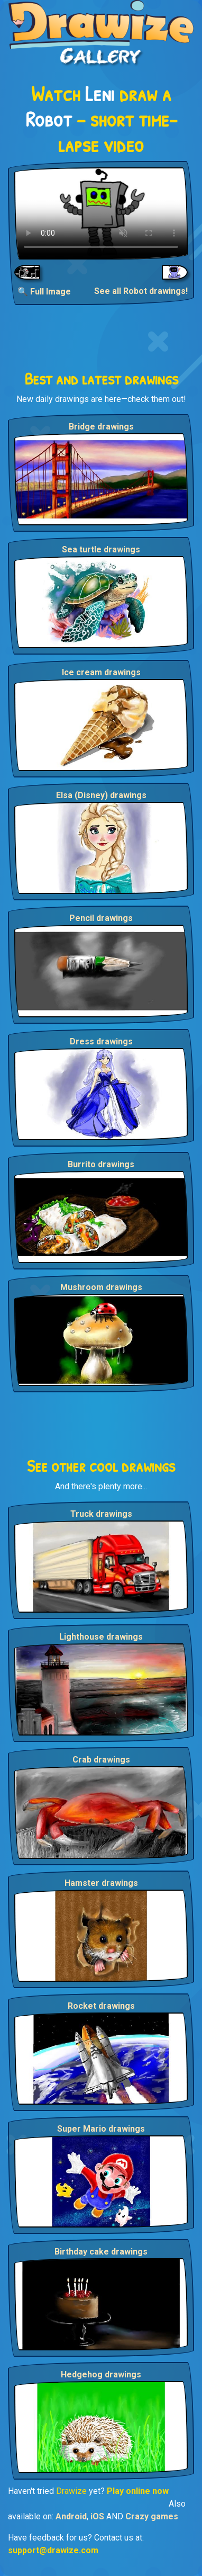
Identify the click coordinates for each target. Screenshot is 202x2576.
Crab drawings (101, 1760)
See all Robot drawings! (141, 291)
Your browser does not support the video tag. (101, 213)
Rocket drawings (101, 2006)
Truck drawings (101, 1514)
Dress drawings (101, 1041)
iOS (97, 2516)
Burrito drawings (101, 1164)
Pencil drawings (101, 918)
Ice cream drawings (101, 672)
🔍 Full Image (44, 292)
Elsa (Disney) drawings (101, 795)
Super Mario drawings (101, 2129)
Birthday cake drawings (101, 2252)
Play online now (138, 2491)
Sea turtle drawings (101, 549)
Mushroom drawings (101, 1287)
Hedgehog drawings (101, 2374)
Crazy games (151, 2516)
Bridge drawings (101, 427)
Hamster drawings (101, 1883)
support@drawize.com (53, 2550)
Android (71, 2516)
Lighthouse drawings (101, 1637)
